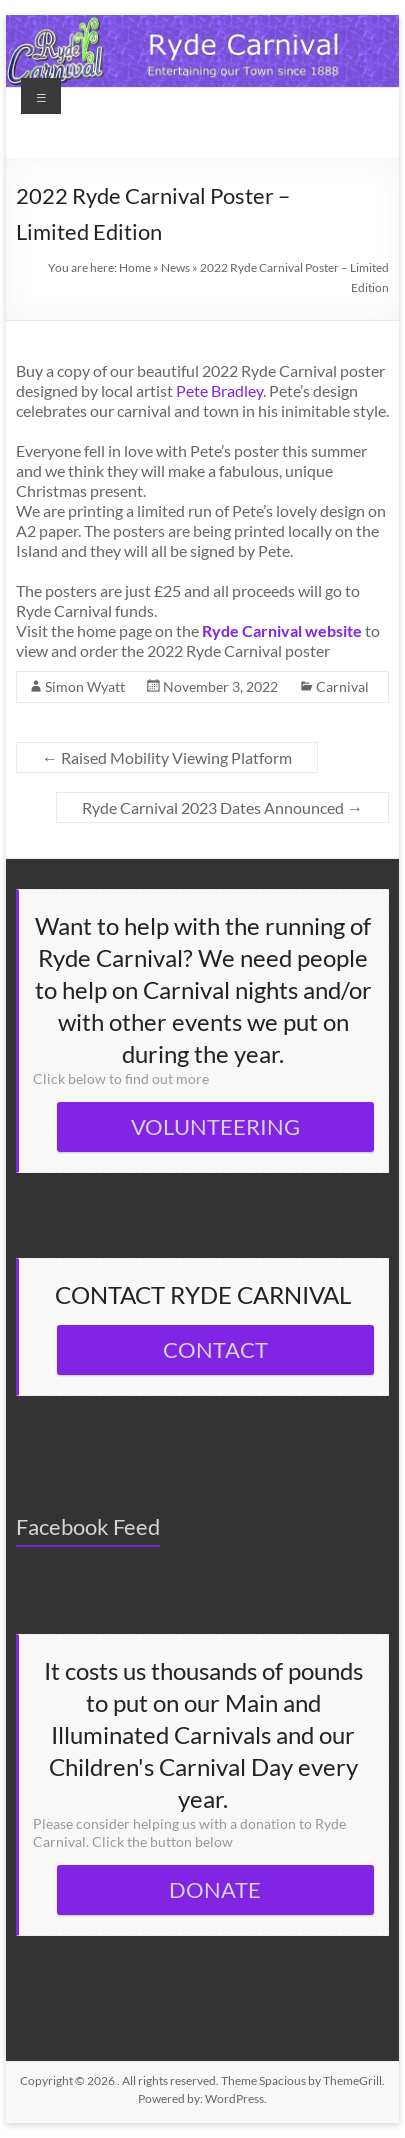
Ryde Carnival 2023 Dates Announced (222, 807)
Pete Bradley (219, 390)
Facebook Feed (88, 1526)
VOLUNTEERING (215, 1126)
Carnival (342, 686)
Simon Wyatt (85, 686)
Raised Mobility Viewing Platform (167, 757)
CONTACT (215, 1349)
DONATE (215, 1889)
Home (135, 267)
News (175, 267)
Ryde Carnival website (282, 630)
